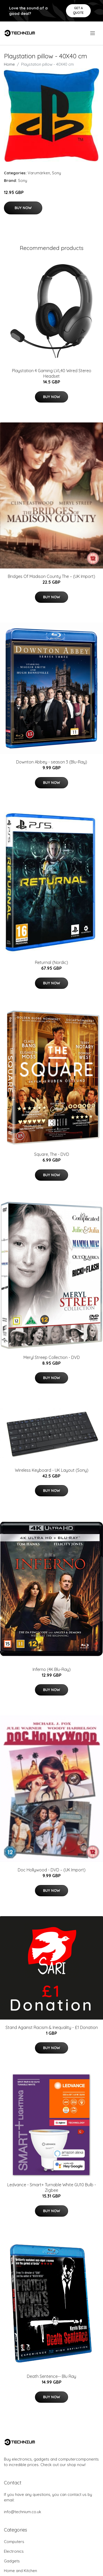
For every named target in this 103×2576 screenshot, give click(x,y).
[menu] (93, 33)
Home (9, 64)
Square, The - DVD (51, 1154)
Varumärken (39, 172)
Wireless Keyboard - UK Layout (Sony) (51, 1470)
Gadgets (12, 2560)
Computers (14, 2541)
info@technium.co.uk (22, 2511)
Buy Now (23, 207)
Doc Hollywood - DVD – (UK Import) (52, 1869)
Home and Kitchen (20, 2570)
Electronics (14, 2551)
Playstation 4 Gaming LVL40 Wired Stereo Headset (51, 373)
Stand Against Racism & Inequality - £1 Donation (51, 2027)
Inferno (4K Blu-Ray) (52, 1669)
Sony (56, 172)
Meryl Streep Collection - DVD (51, 1357)
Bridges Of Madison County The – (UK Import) (51, 576)
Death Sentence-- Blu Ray (51, 2376)
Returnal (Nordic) (51, 962)
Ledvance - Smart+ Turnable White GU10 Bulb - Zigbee (51, 2187)
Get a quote (78, 10)
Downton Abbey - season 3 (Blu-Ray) (51, 762)
